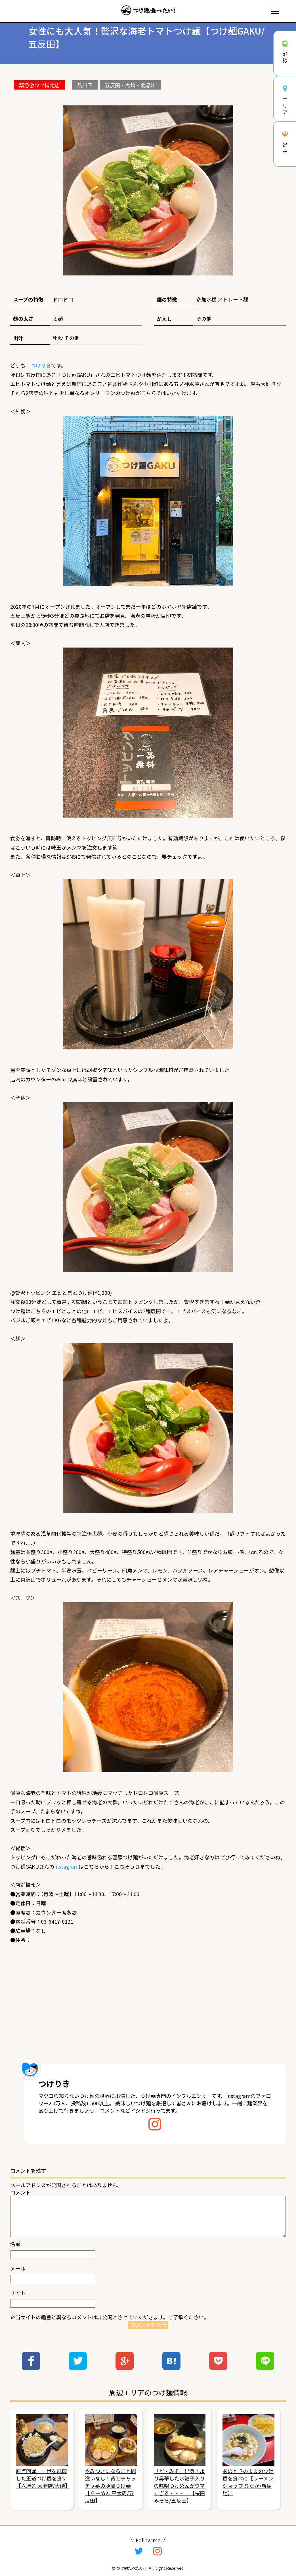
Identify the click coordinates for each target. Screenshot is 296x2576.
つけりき (41, 365)
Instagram (66, 1866)
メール (18, 2268)
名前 (15, 2244)
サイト (18, 2292)
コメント (20, 2192)
